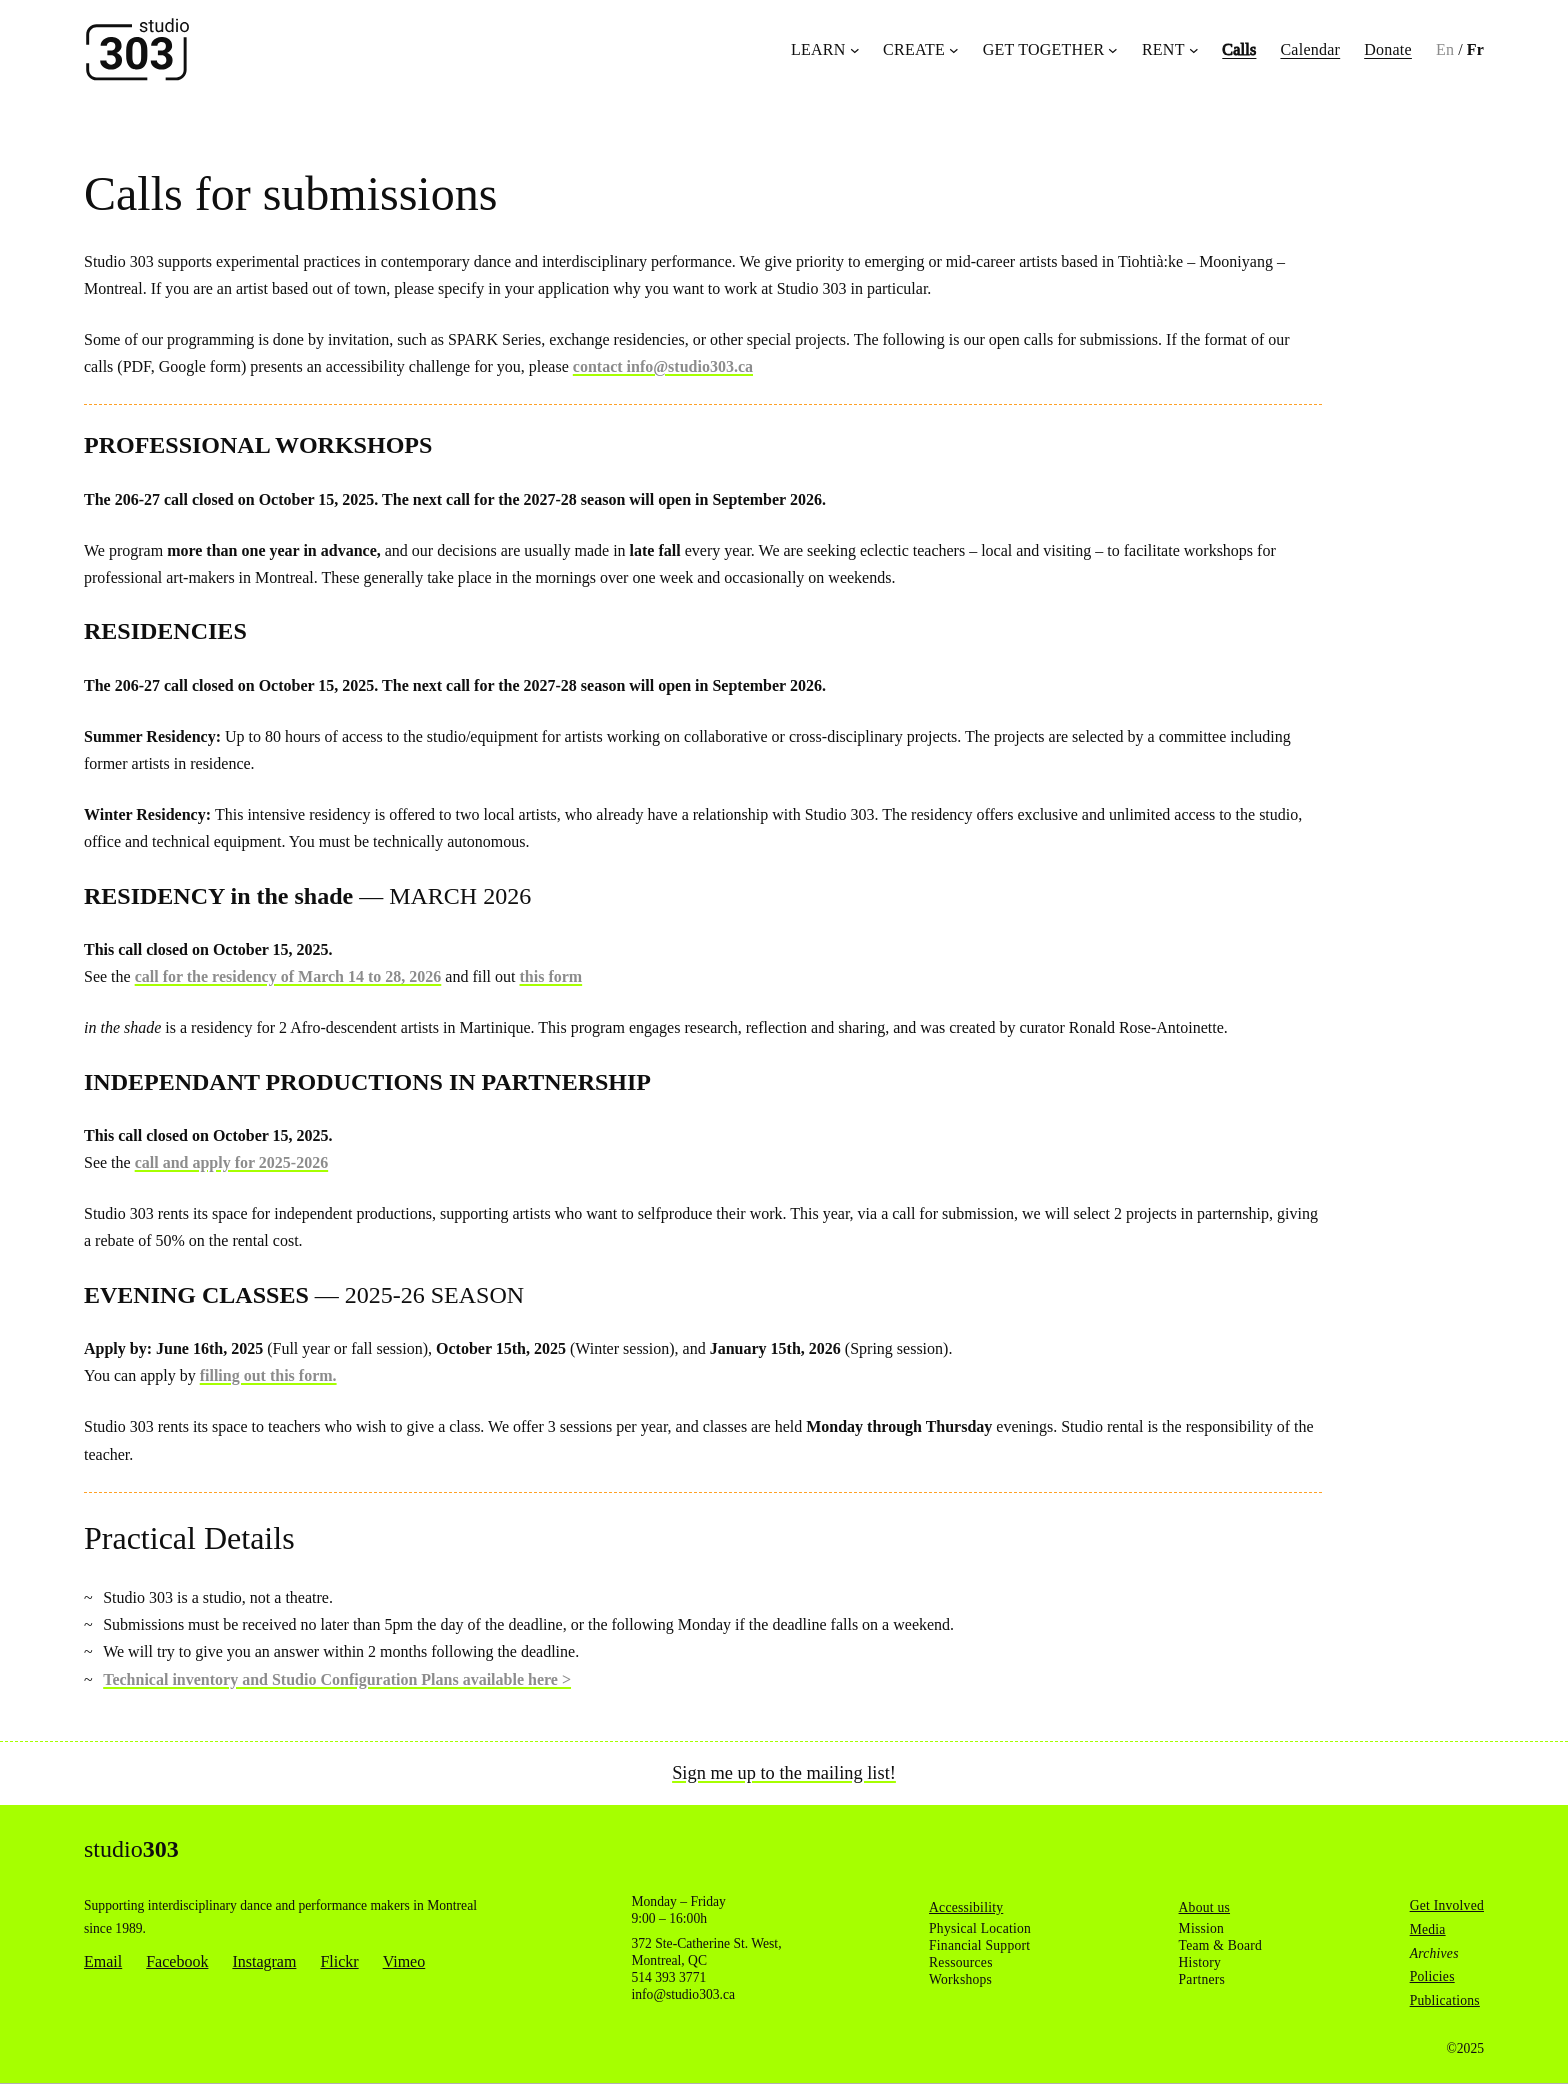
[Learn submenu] (855, 50)
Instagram (264, 1961)
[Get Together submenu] (1113, 50)
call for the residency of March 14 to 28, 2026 (288, 976)
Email (103, 1961)
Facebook (177, 1961)
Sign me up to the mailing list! (784, 1773)
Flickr (339, 1961)
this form (551, 976)
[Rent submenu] (1194, 50)
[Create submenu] (954, 50)
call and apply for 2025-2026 (232, 1162)
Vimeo (404, 1961)
